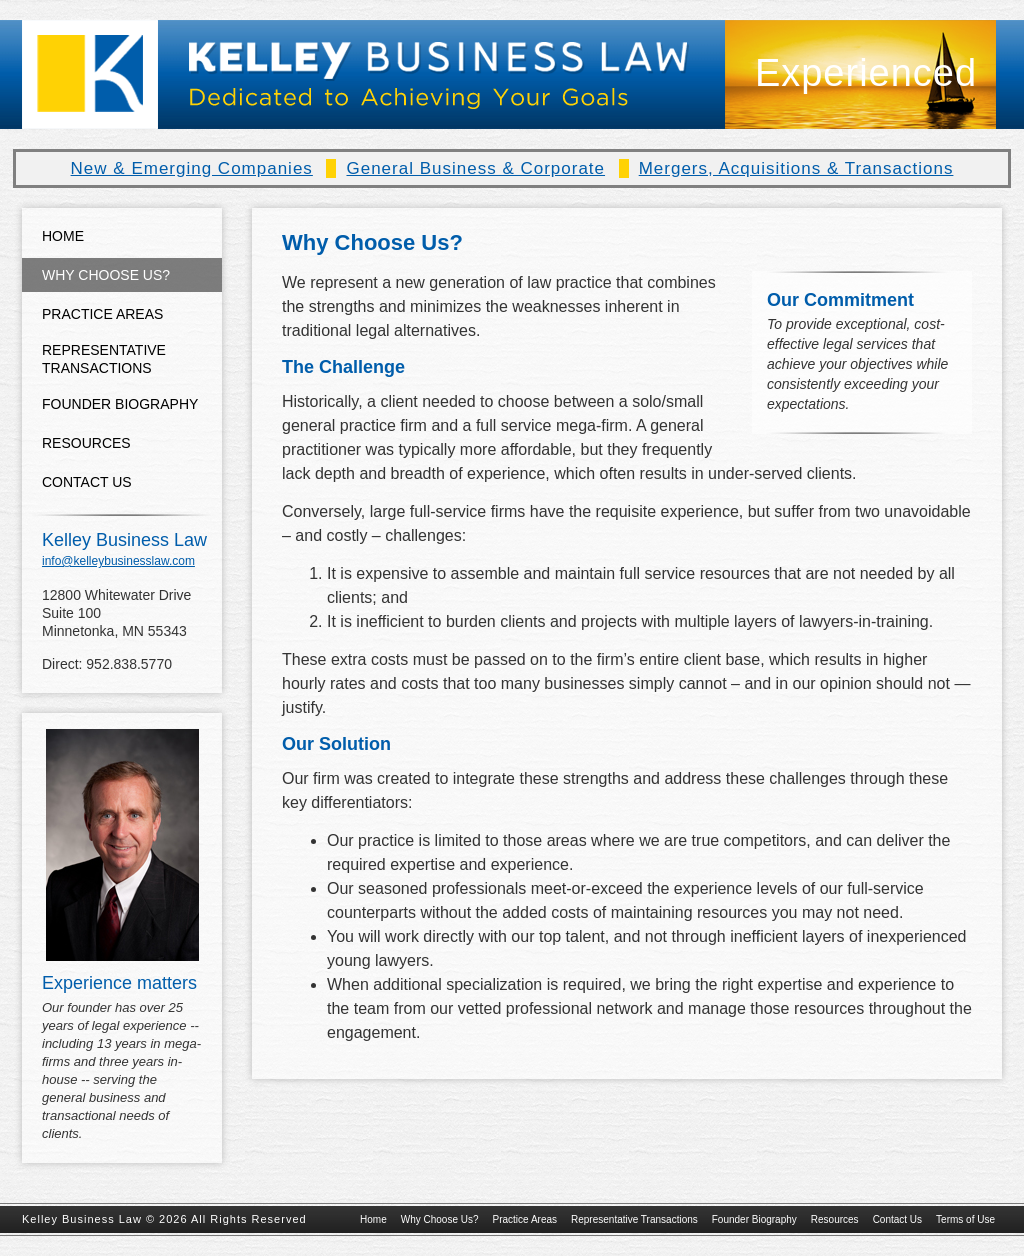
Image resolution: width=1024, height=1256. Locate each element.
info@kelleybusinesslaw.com (118, 561)
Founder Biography (120, 404)
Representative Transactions (104, 359)
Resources (86, 443)
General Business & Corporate (475, 168)
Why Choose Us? (106, 275)
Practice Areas (102, 314)
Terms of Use (965, 1219)
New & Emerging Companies (192, 168)
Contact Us (87, 482)
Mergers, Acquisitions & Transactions (796, 168)
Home (63, 236)
